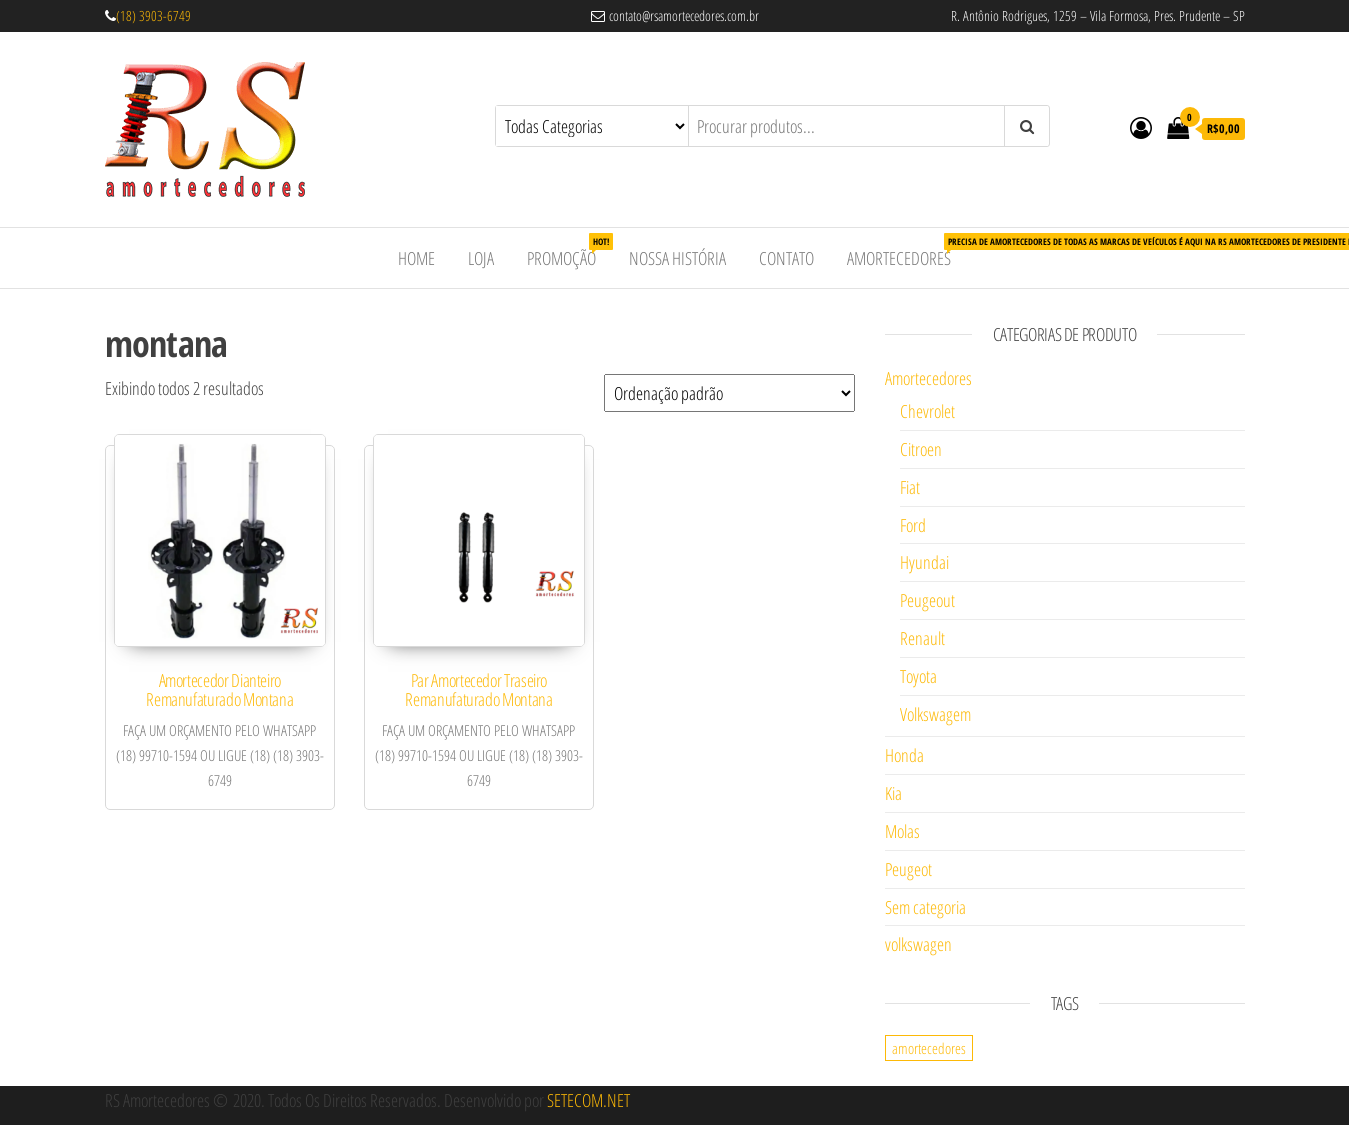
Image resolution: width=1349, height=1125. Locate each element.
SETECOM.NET (588, 1100)
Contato (786, 258)
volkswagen (918, 944)
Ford (913, 525)
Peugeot (908, 869)
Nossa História (677, 258)
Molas (902, 831)
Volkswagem (935, 714)
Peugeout (927, 600)
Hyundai (924, 562)
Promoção (569, 251)
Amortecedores (906, 251)
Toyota (918, 676)
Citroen (921, 449)
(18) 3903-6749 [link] (153, 15)
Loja (481, 258)
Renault (922, 638)
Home (416, 258)
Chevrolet (927, 411)
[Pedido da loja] (729, 393)
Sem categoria (925, 907)
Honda (904, 755)
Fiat (910, 487)
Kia (893, 793)
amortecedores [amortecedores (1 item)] (929, 1048)
